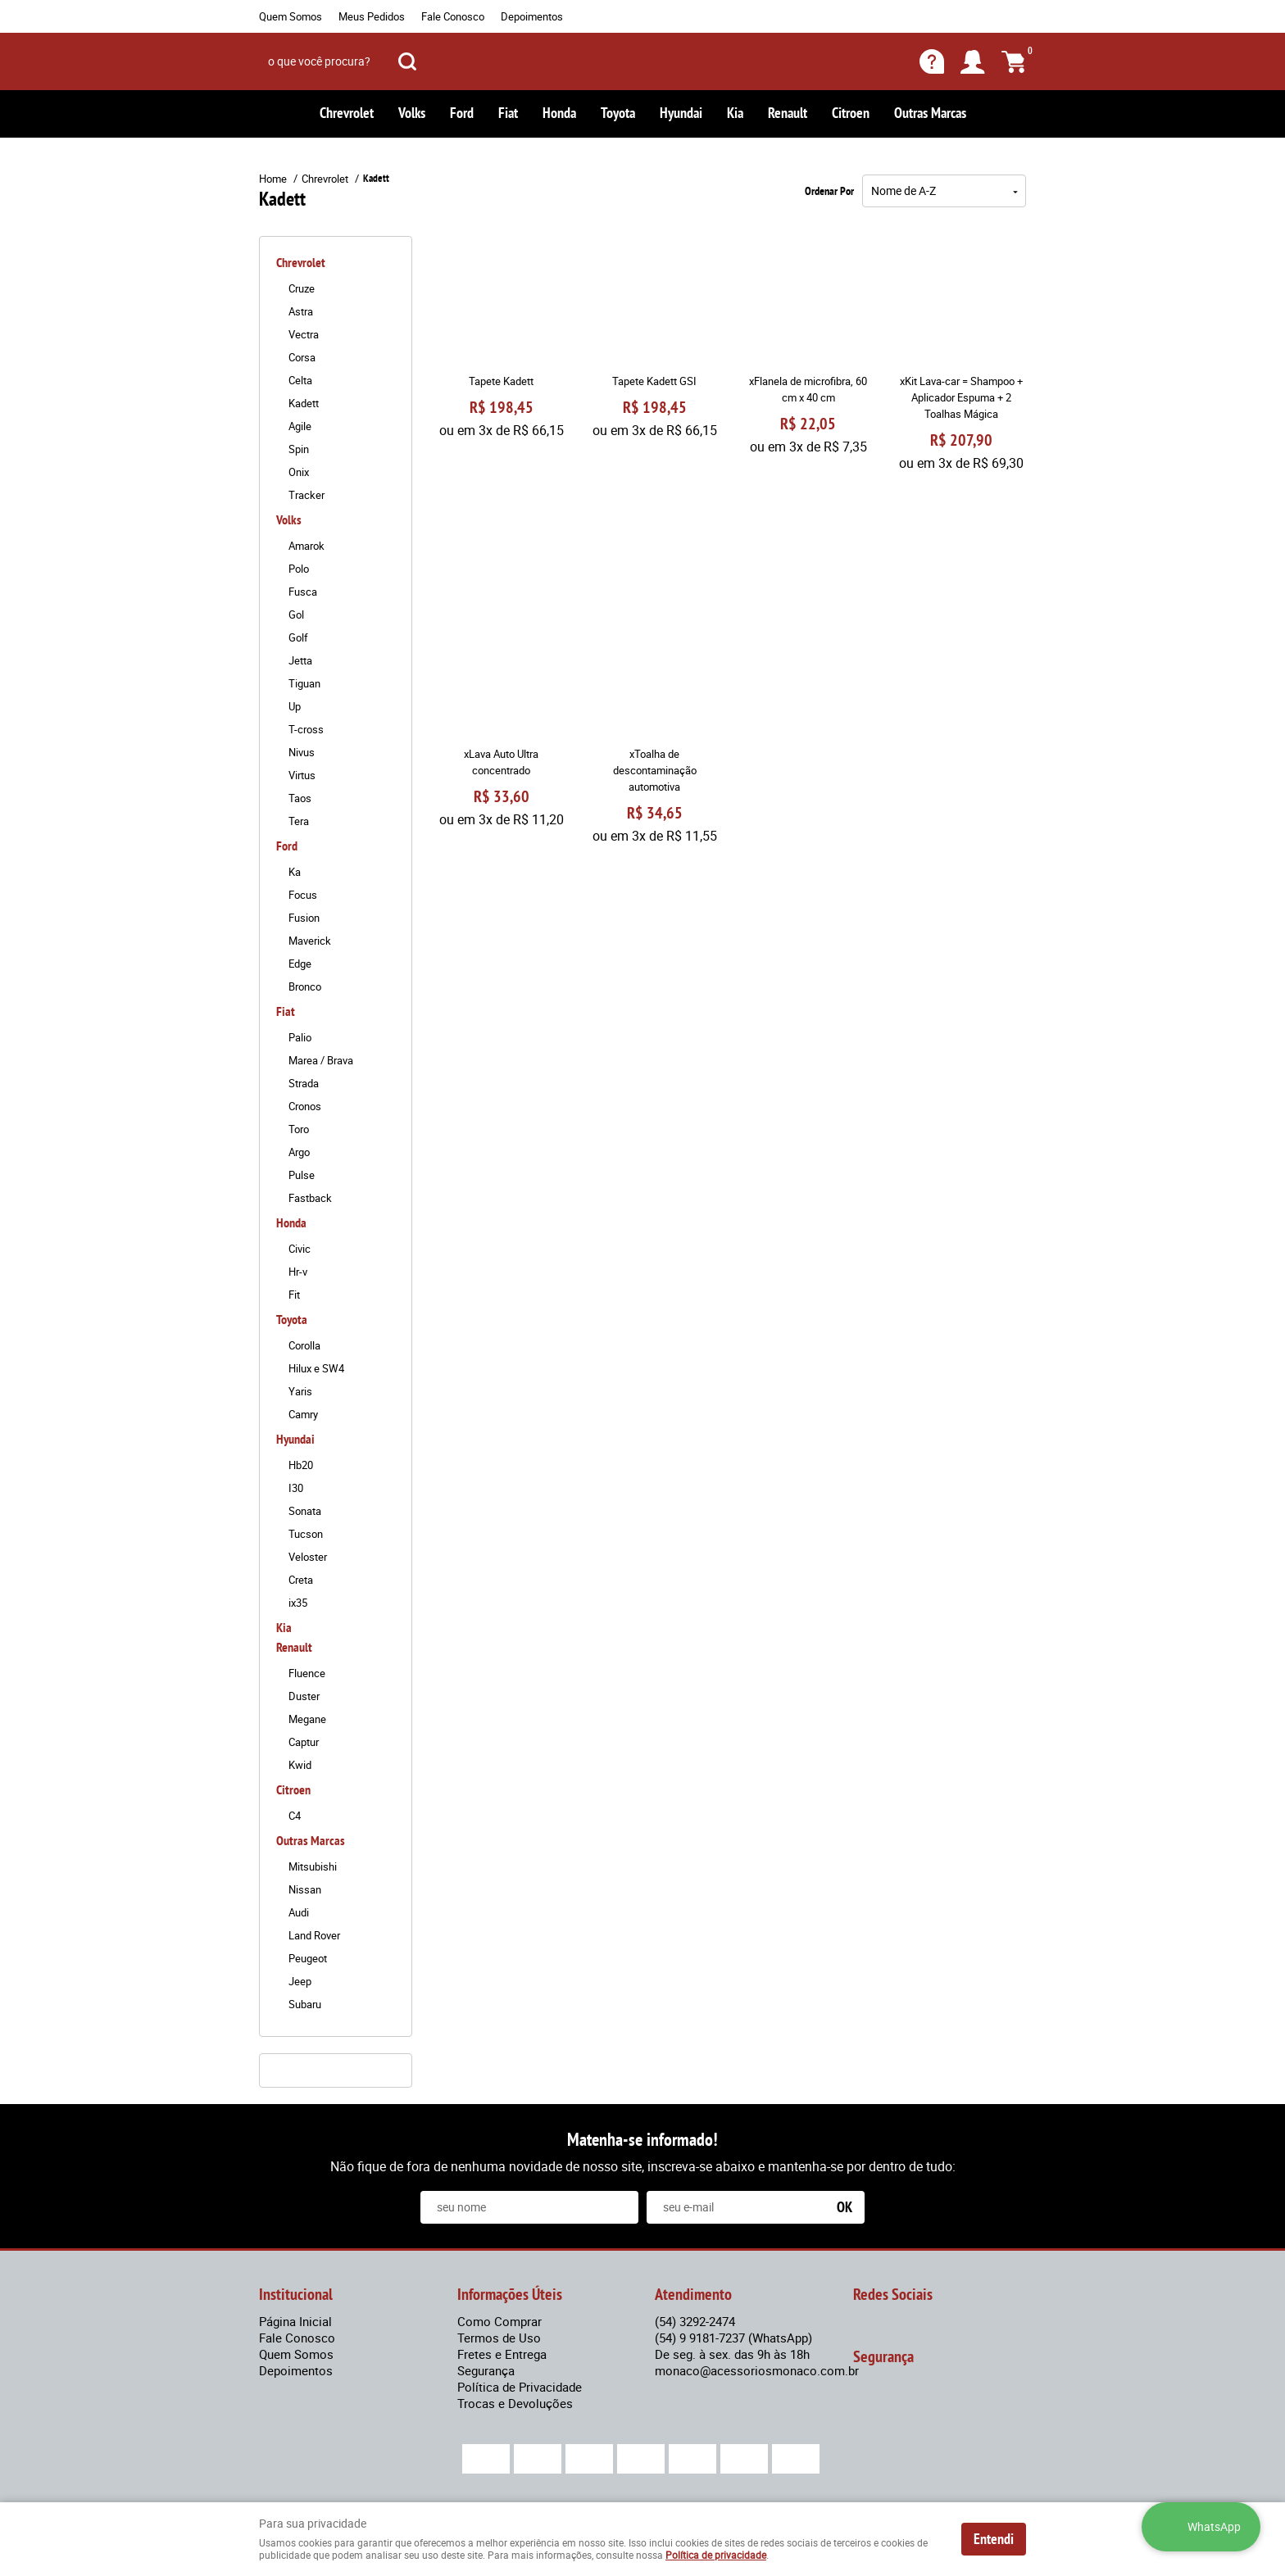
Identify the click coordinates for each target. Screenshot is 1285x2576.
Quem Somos (290, 16)
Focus (302, 894)
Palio (299, 1037)
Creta (300, 1579)
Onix (298, 472)
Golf (298, 637)
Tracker (306, 495)
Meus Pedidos (371, 16)
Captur (303, 1742)
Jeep (299, 1981)
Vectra (303, 334)
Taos (299, 798)
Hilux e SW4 (316, 1368)
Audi (298, 1912)
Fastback (310, 1197)
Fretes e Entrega (502, 2354)
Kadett (303, 403)
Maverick (309, 940)
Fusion (304, 917)
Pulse (301, 1175)
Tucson (305, 1533)
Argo (299, 1152)
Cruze (301, 288)
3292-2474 (695, 2321)
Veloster (307, 1556)
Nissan (304, 1889)
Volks (411, 112)
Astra (300, 311)
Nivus (301, 752)
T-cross (306, 729)
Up (294, 706)
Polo (298, 568)
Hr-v (297, 1271)
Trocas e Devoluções (515, 2403)
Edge (299, 963)
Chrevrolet (347, 112)
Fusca (302, 591)
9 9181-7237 (733, 2337)
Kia (735, 112)
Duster (304, 1696)
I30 (295, 1488)
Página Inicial (295, 2321)
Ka (294, 871)
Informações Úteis (509, 2294)
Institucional (296, 2294)
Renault (787, 112)
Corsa (302, 357)
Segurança (486, 2370)
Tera (298, 821)
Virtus (302, 775)
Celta (300, 380)
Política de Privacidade (519, 2387)
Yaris (300, 1391)
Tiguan (304, 683)
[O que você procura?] (407, 61)
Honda (559, 112)
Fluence (306, 1673)
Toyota (618, 112)
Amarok (306, 545)
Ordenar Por (829, 191)
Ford (462, 112)
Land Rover (314, 1935)
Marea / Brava (320, 1060)
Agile (299, 426)
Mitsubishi (312, 1866)
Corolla (304, 1345)
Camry (303, 1414)
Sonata (304, 1510)
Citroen (851, 112)
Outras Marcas (930, 112)
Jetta (300, 660)
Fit (294, 1294)
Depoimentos (532, 16)
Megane (307, 1719)
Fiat (508, 112)
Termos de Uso (499, 2337)
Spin (298, 449)
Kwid (299, 1764)
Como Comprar (499, 2321)
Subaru (304, 2004)
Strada (303, 1083)
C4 (294, 1815)
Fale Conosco (452, 16)
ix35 (297, 1602)
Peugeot (307, 1958)
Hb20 (300, 1465)
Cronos (304, 1106)
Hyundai (681, 112)
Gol (296, 614)
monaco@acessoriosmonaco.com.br (757, 2370)
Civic (299, 1248)
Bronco (304, 986)
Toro (298, 1129)
